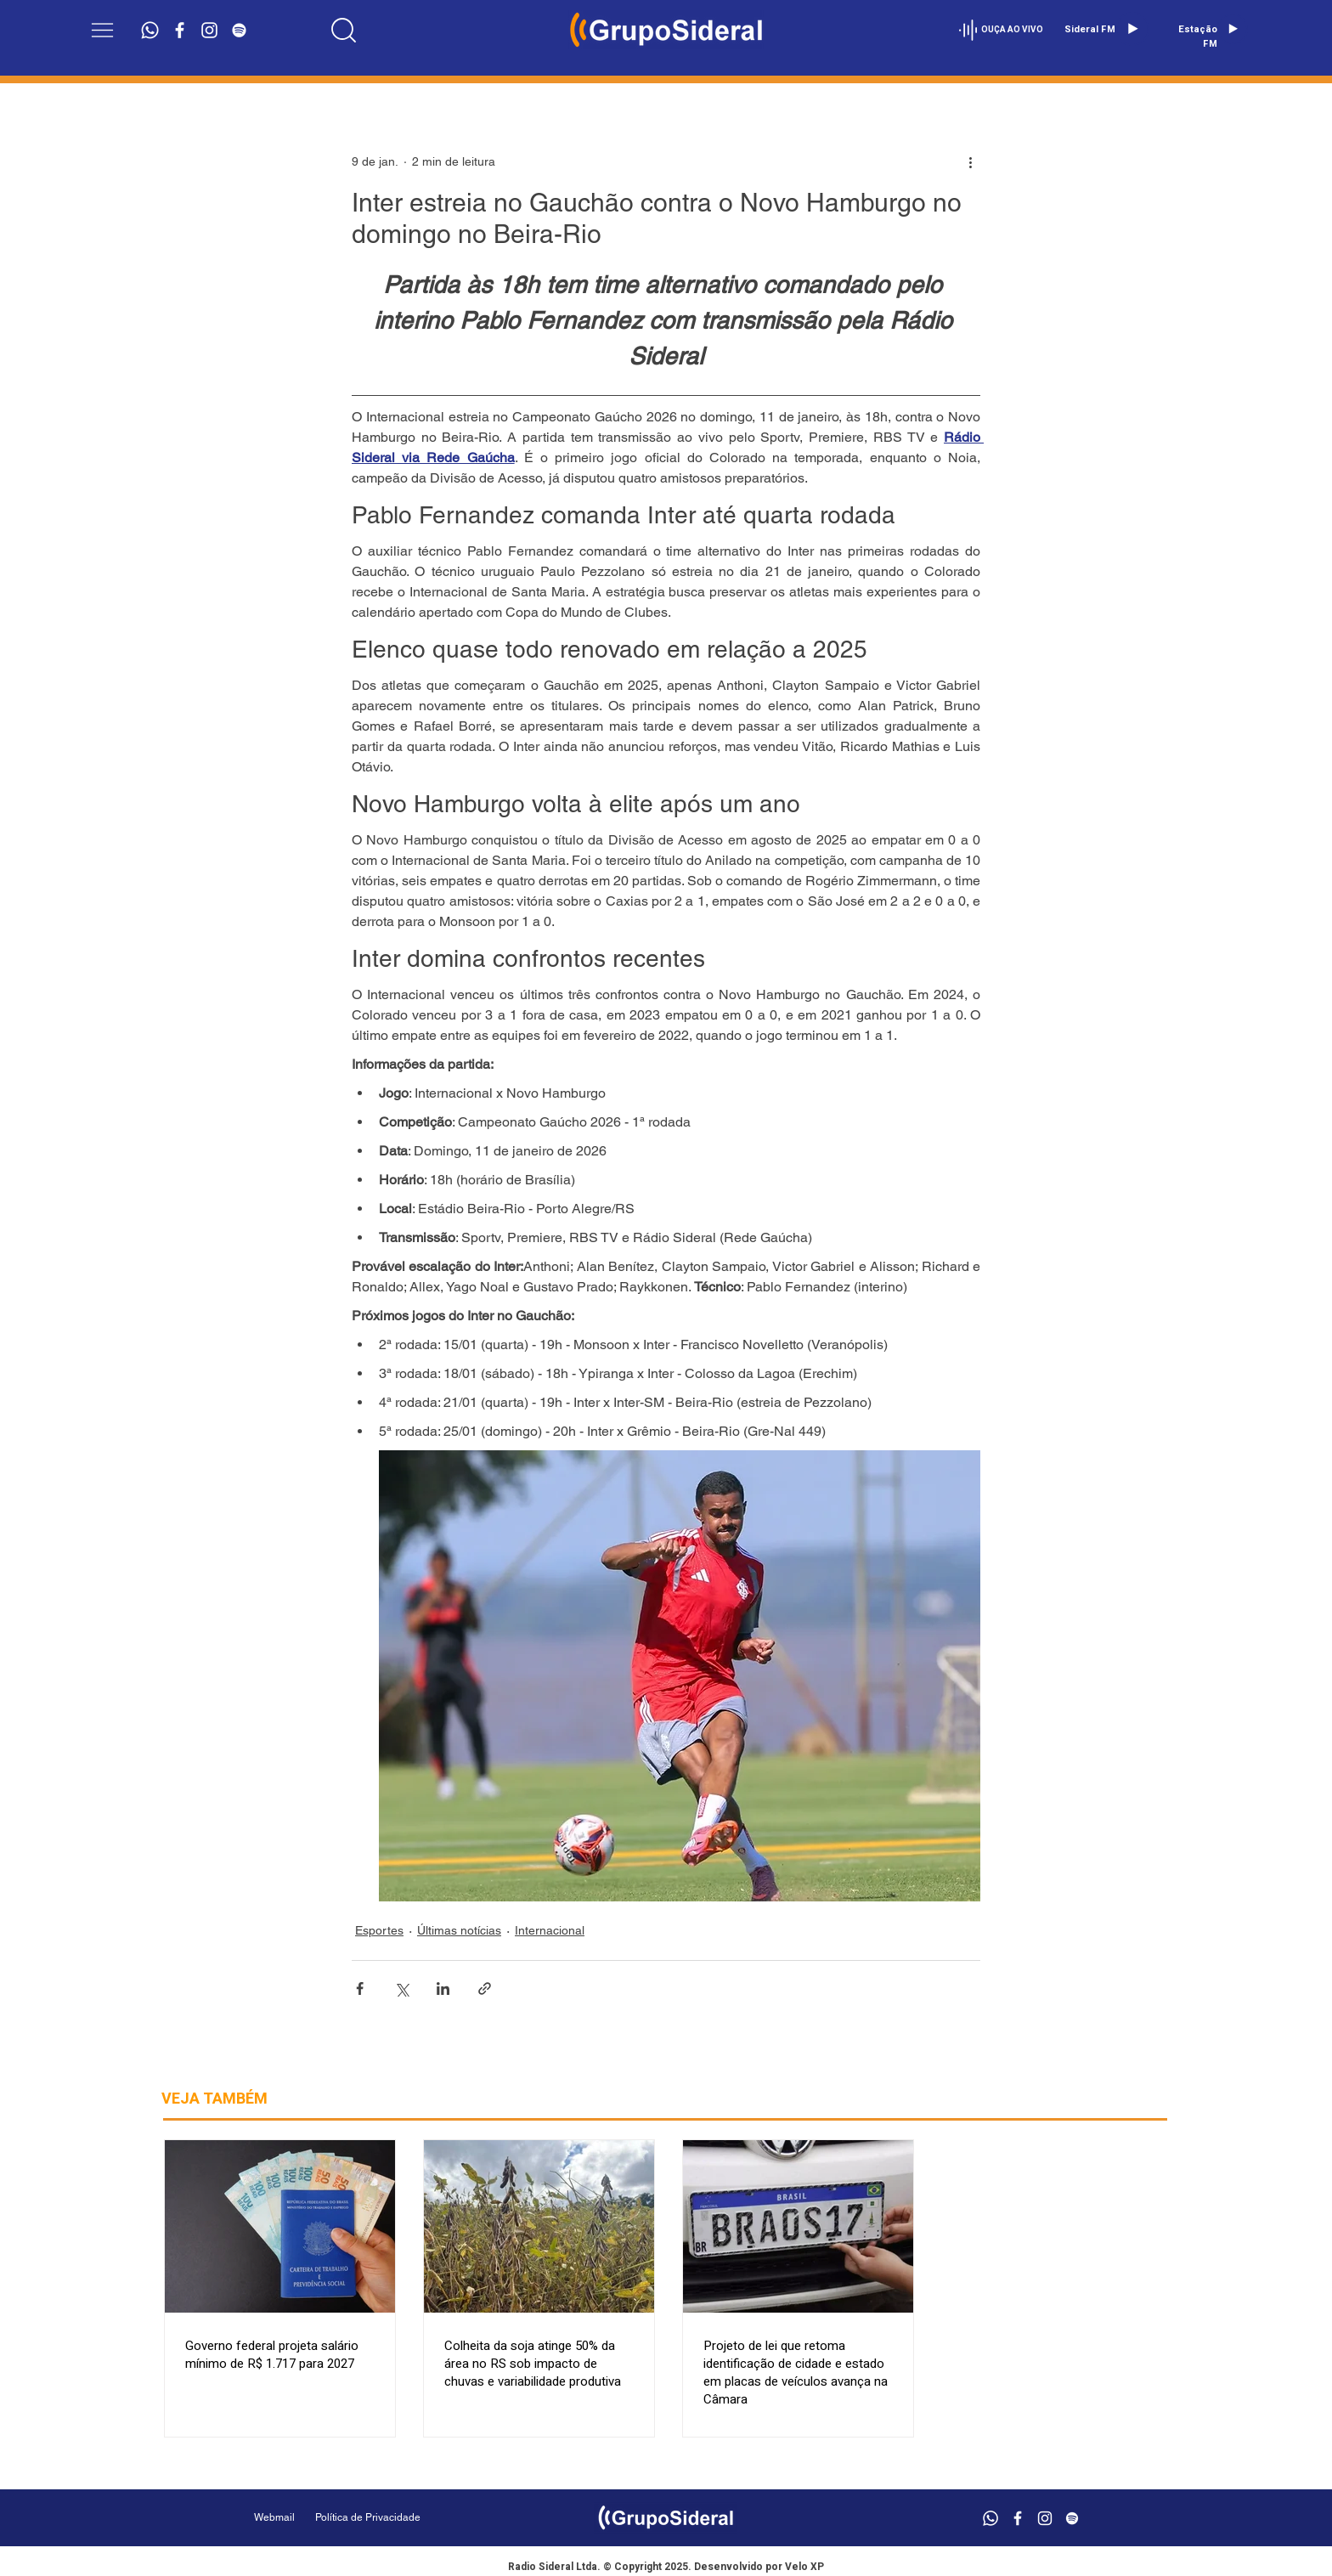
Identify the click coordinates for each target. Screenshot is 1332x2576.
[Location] (344, 30)
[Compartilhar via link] (485, 1988)
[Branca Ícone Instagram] (209, 30)
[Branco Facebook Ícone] (179, 30)
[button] (102, 30)
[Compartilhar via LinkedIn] (443, 1988)
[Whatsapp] (150, 30)
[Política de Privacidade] (411, 2518)
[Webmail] (274, 2518)
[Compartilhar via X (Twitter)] (401, 1988)
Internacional (549, 1930)
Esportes (379, 1930)
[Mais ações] (970, 161)
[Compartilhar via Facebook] (360, 1988)
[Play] (1132, 29)
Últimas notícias (459, 1930)
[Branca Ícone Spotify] (239, 30)
